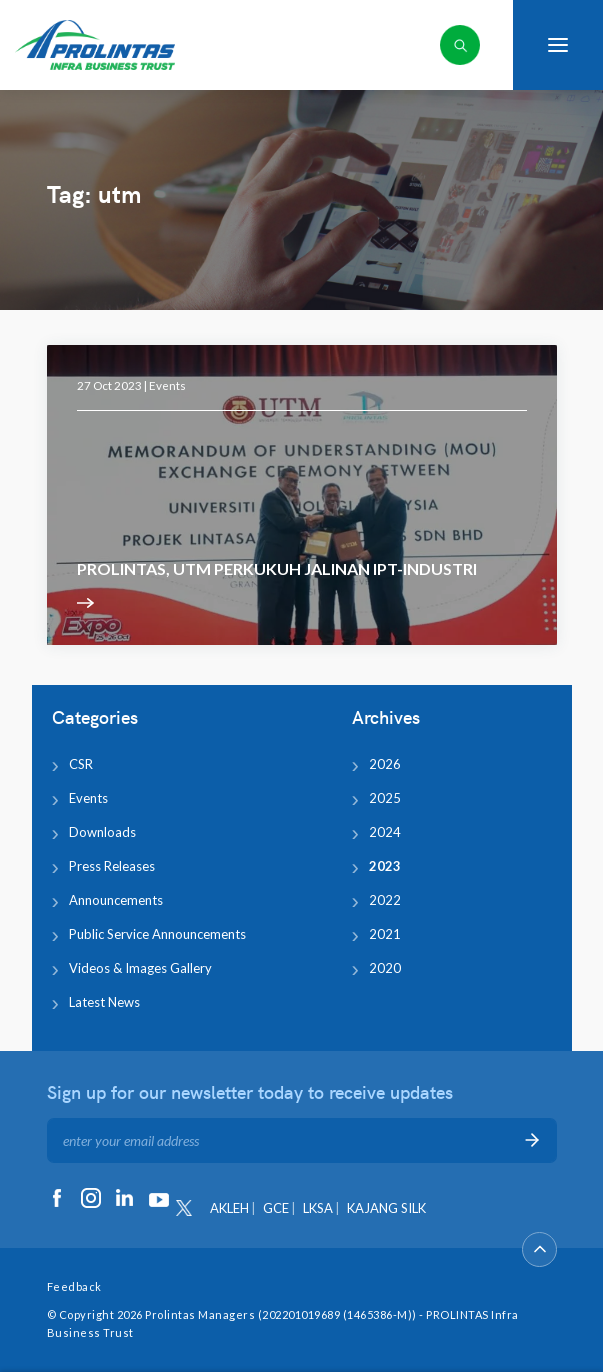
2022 (385, 900)
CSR (81, 764)
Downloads (102, 832)
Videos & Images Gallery (140, 968)
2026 (385, 764)
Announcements (116, 900)
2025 (385, 798)
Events (167, 385)
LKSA (318, 1208)
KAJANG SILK (386, 1208)
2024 (385, 832)
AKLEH (229, 1208)
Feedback (74, 1286)
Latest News (104, 1002)
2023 (385, 866)
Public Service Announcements (157, 934)
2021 (385, 934)
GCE (276, 1208)
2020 (385, 968)
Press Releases (112, 866)
